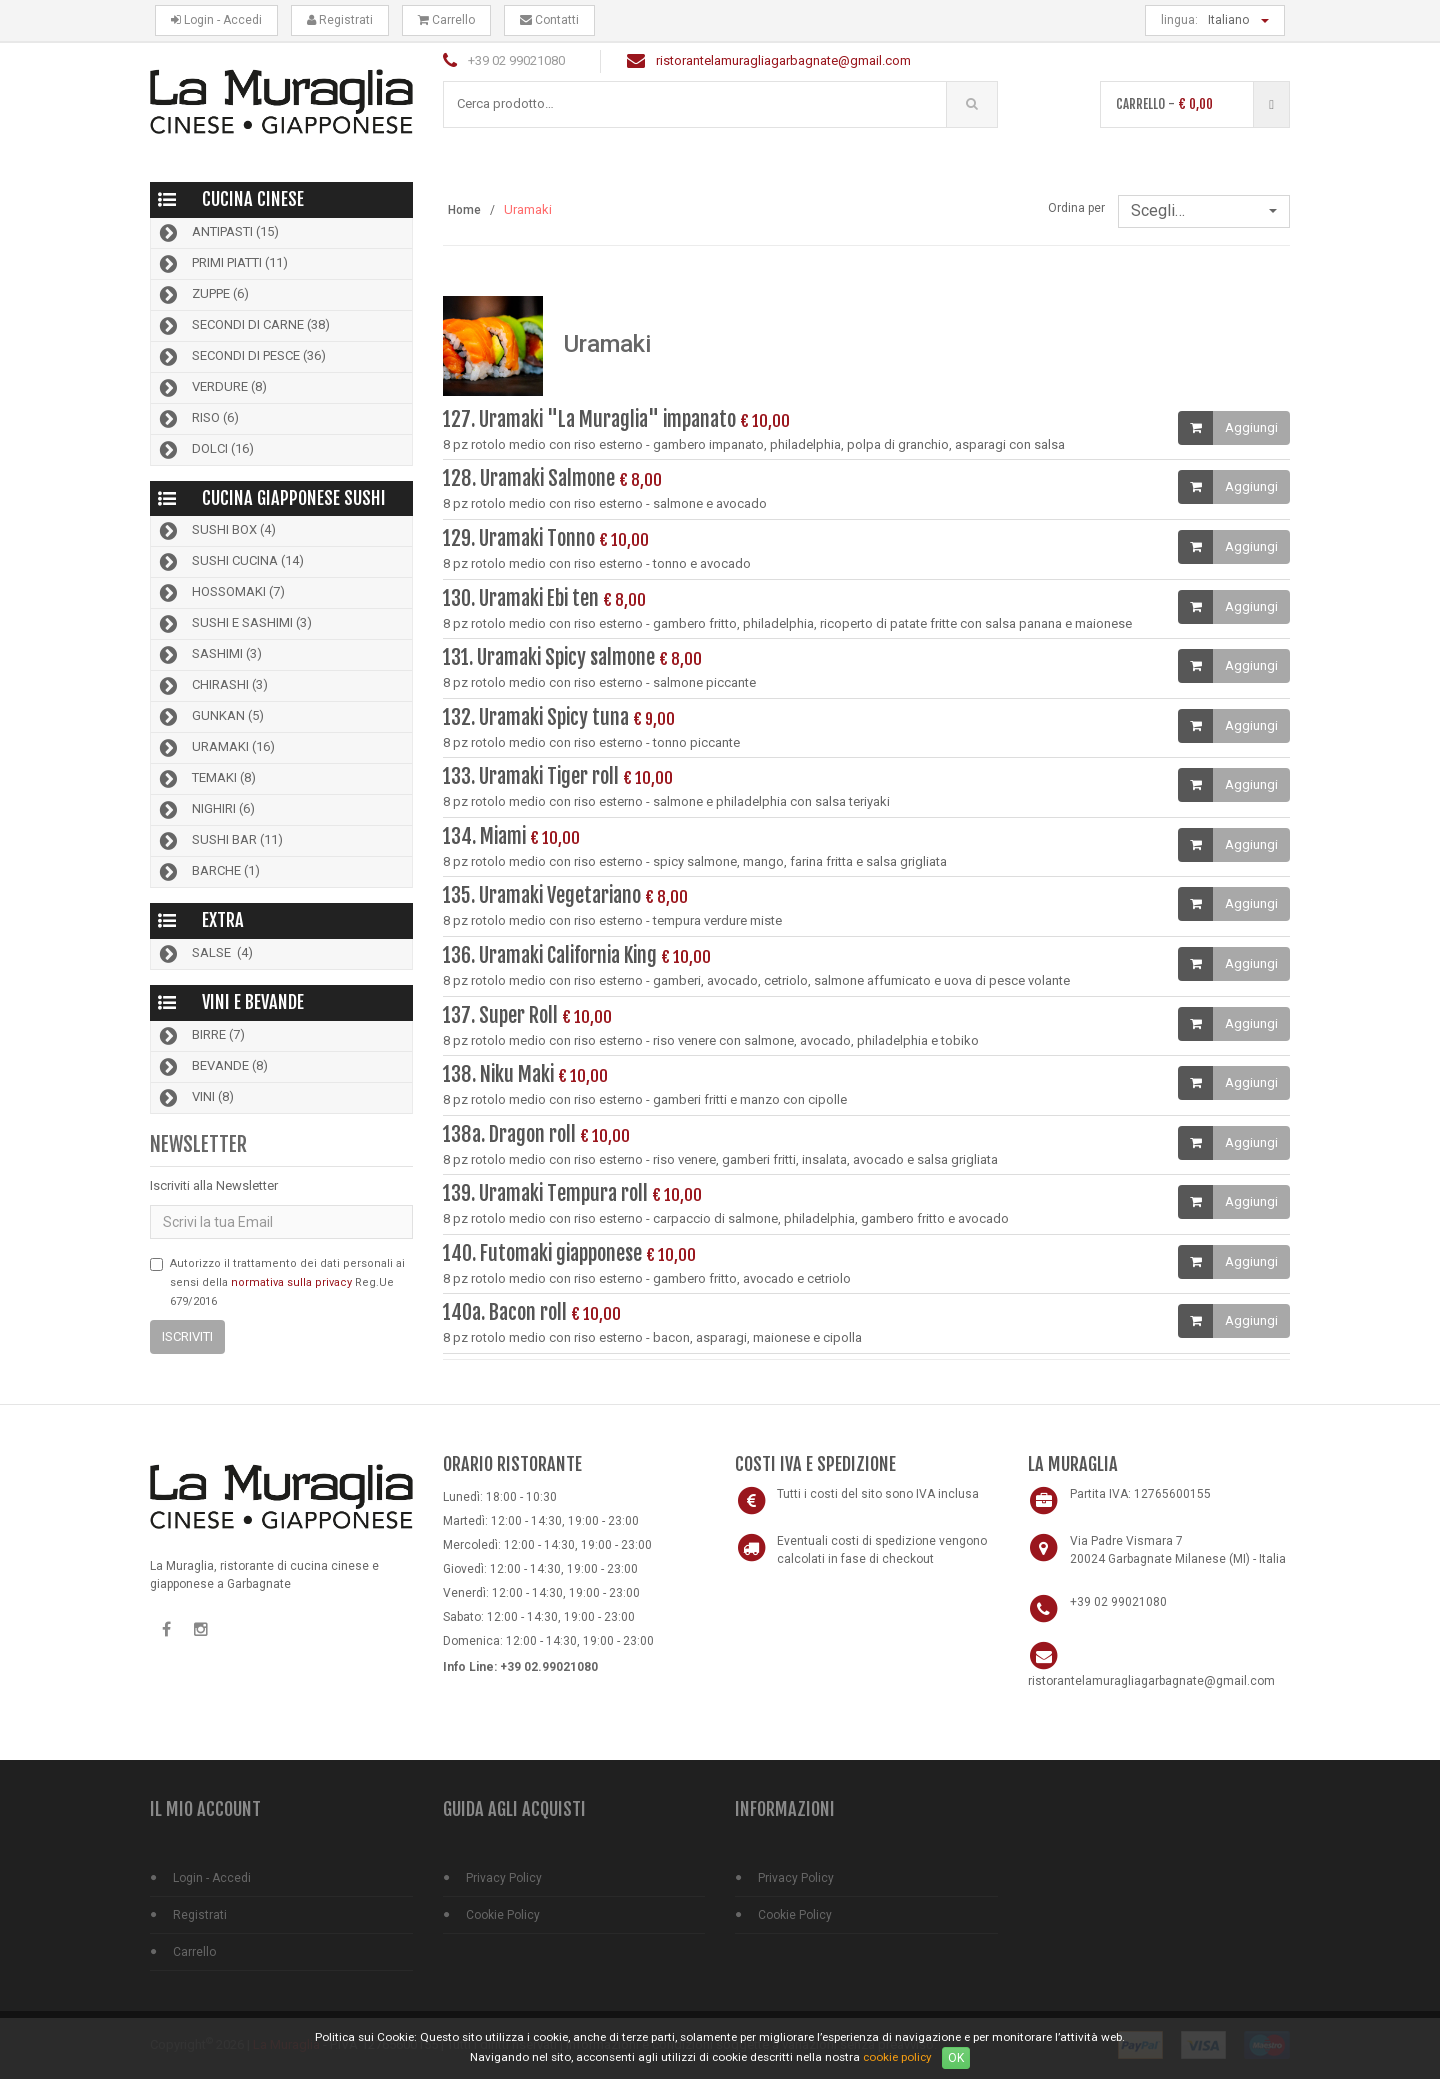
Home (464, 210)
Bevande (212, 1067)
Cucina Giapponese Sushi (294, 498)
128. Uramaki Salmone (529, 479)
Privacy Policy (504, 1878)
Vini (195, 1098)
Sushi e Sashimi (234, 624)
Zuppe (202, 295)
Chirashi (212, 686)
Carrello (446, 20)
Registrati (340, 20)
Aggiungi (1251, 427)
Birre (200, 1036)
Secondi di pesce (241, 357)
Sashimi (209, 655)
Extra (223, 920)
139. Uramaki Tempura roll (545, 1193)
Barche (208, 872)
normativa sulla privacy (291, 1282)
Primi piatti (222, 264)
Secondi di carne (243, 326)
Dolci (205, 450)
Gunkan (210, 717)
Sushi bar (219, 841)
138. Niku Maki (500, 1074)
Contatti (549, 20)
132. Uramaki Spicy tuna (536, 717)
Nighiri (205, 810)
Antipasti (217, 233)
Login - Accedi (216, 20)
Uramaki (215, 748)
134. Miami (486, 836)
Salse (204, 954)
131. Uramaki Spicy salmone (551, 657)
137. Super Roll (500, 1015)
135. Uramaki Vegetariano (542, 895)
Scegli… (1204, 210)
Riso (197, 419)
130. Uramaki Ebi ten (521, 598)
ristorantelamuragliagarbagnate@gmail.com (783, 60)
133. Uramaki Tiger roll (531, 776)
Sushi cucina (230, 562)
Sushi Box (216, 531)
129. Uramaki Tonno (519, 538)
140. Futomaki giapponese (544, 1253)
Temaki (206, 779)
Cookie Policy (503, 1915)
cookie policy (897, 2057)
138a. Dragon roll (509, 1134)
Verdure (211, 388)
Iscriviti (187, 1336)
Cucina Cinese (253, 199)
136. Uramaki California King (552, 955)
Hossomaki (220, 593)
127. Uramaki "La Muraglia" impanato (589, 419)
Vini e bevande (253, 1002)
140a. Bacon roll (505, 1312)
